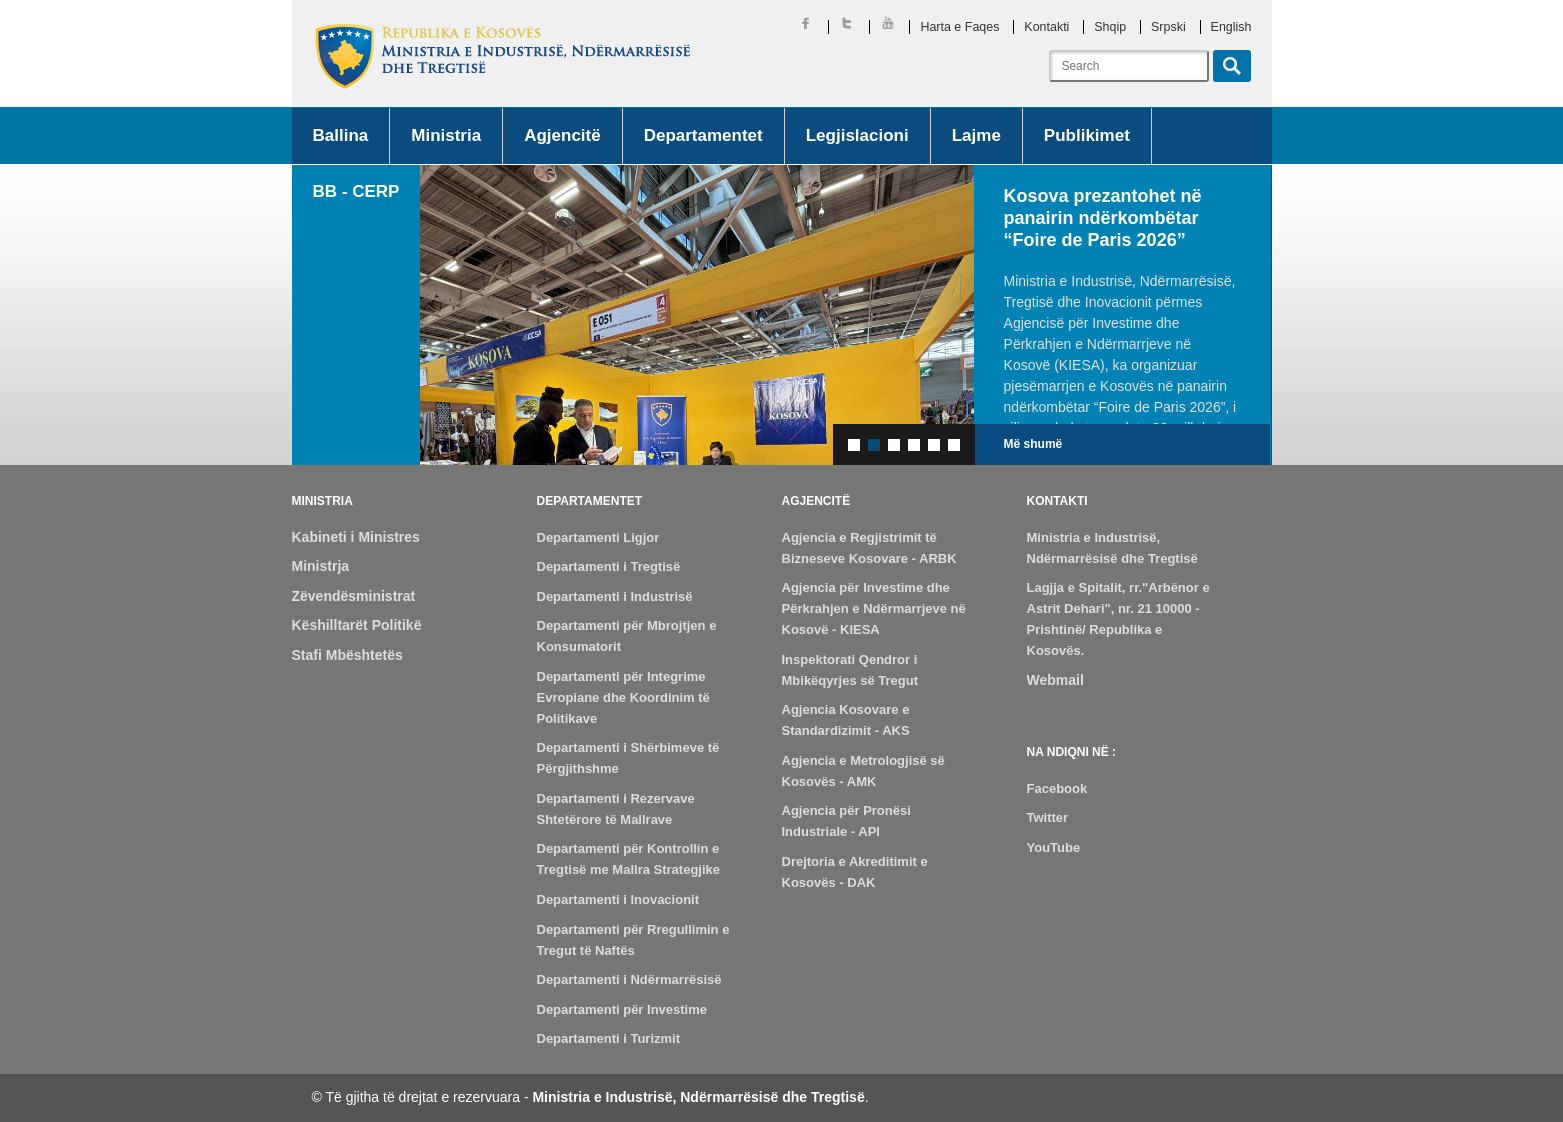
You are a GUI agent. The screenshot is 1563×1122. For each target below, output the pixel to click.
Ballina (341, 135)
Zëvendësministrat (354, 596)
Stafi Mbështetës (347, 655)
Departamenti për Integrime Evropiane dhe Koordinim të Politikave (623, 697)
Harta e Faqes (959, 27)
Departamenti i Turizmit (609, 1038)
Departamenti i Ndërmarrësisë (629, 979)
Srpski (1168, 27)
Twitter (1048, 817)
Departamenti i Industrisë (615, 596)
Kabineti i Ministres (356, 537)
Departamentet (703, 135)
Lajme (976, 135)
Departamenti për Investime (622, 1009)
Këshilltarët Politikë (357, 625)
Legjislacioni (857, 135)
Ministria (446, 135)
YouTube (1054, 847)
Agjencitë (562, 135)
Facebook (1057, 788)
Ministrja (321, 566)
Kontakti (1046, 27)
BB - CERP (356, 191)
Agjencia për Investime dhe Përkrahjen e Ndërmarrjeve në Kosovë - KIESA (874, 608)
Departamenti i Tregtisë (609, 566)
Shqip (1110, 27)
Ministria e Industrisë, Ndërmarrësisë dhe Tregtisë (698, 1097)
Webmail (1055, 680)
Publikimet (1087, 135)
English (1231, 27)
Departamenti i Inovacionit (618, 899)
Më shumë (1033, 444)
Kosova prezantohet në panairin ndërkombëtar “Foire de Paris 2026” (1103, 218)
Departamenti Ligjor (598, 537)
